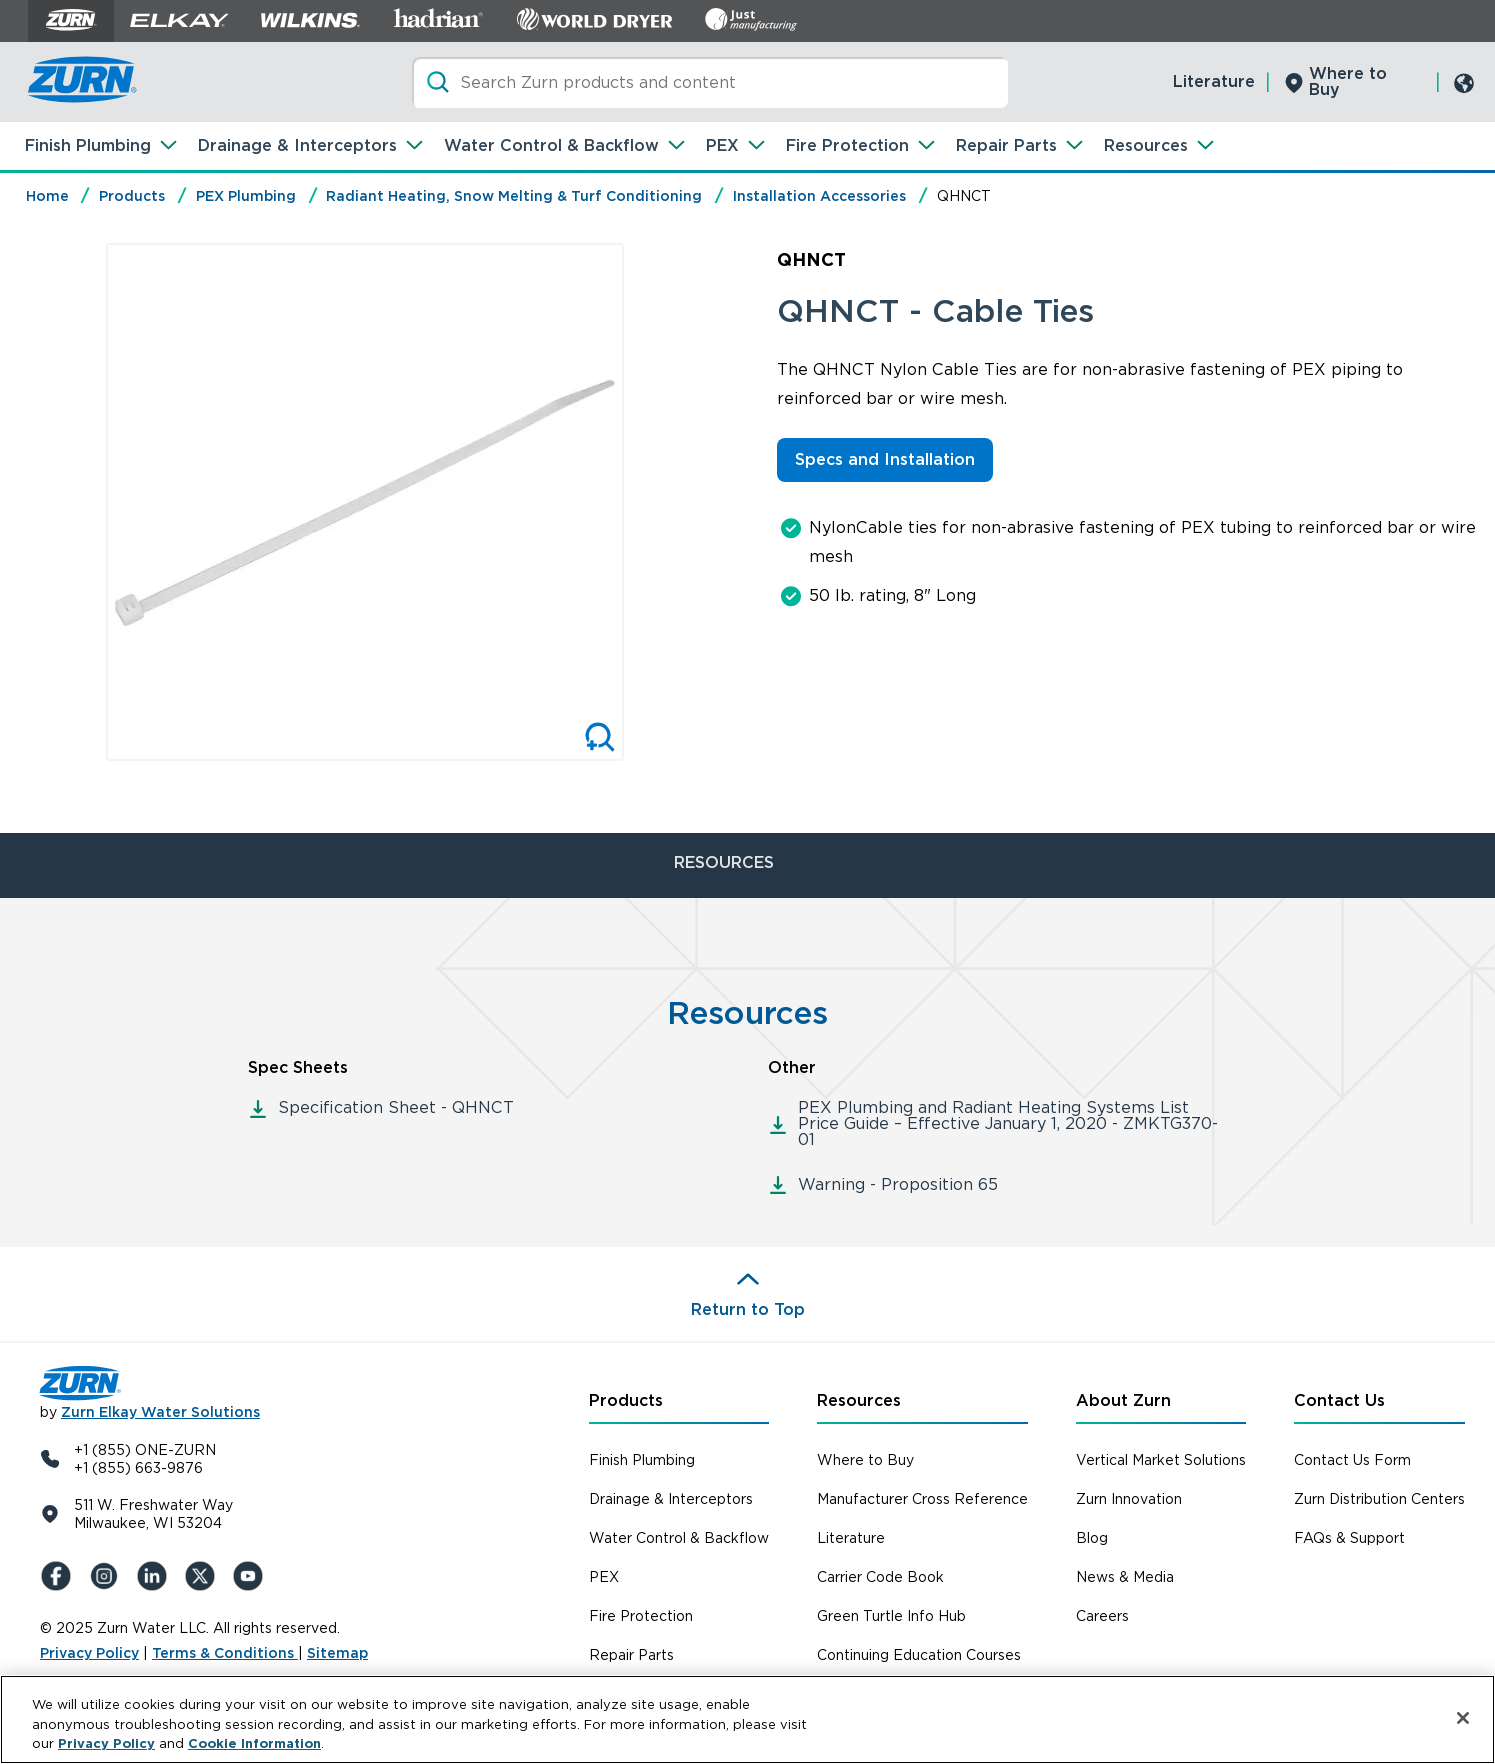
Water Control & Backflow (551, 145)
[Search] (710, 82)
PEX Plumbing (246, 196)
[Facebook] (60, 1576)
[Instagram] (108, 1576)
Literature (1214, 81)
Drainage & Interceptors (297, 145)
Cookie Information (254, 1744)
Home (47, 196)
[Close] (1463, 1718)
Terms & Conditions (225, 1653)
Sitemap (337, 1653)
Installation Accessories (819, 196)
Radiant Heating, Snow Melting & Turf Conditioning (514, 196)
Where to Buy (1348, 81)
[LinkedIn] (156, 1576)
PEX (722, 145)
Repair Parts (1006, 145)
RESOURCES (724, 862)
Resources (1146, 145)
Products (132, 196)
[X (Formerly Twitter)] (204, 1576)
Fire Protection (847, 145)
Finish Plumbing (88, 145)
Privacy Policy (89, 1653)
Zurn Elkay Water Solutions (160, 1412)
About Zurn (1123, 1400)
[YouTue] (252, 1576)
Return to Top (748, 1309)
